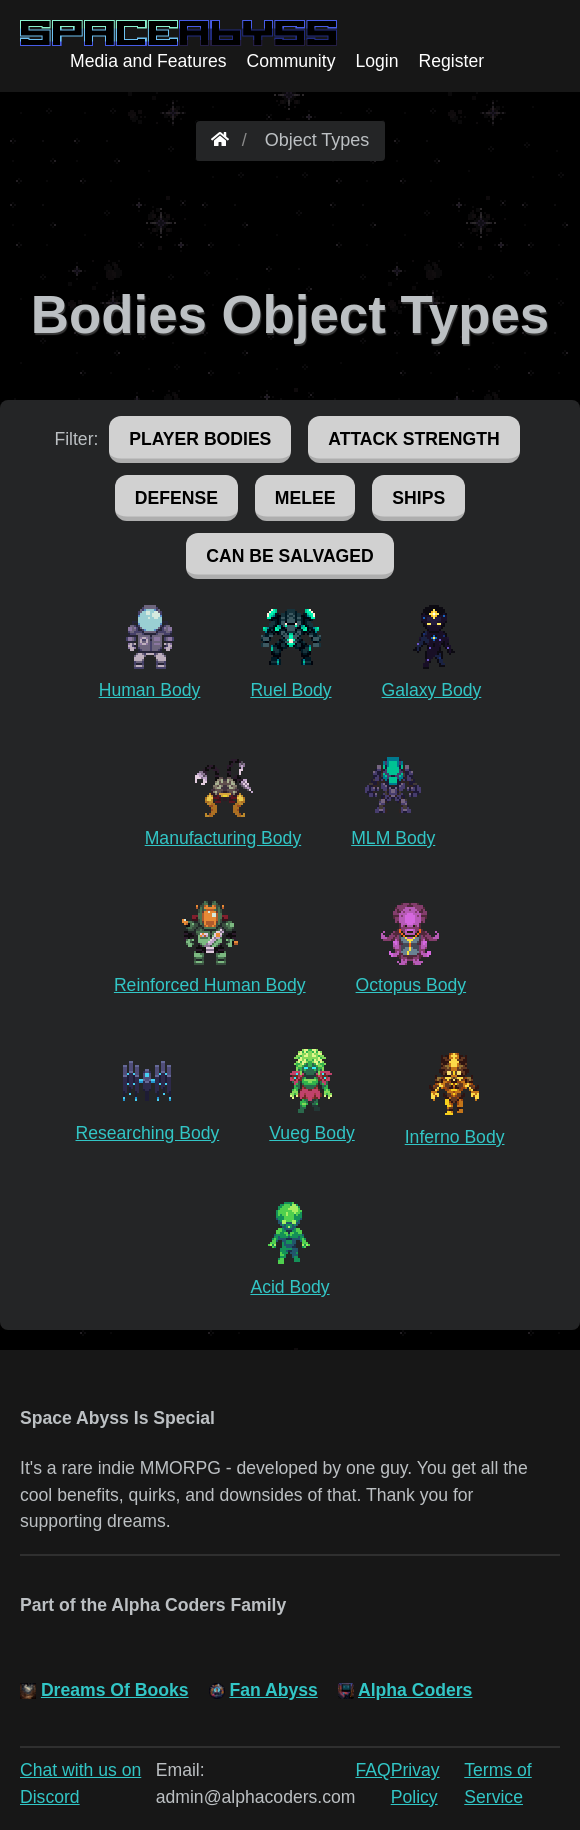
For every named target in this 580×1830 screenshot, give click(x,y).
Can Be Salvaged (289, 556)
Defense (176, 498)
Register (452, 61)
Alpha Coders (415, 1690)
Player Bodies (200, 439)
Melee (305, 498)
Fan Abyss (273, 1690)
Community (290, 61)
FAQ (373, 1770)
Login (376, 61)
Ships (418, 498)
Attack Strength (413, 439)
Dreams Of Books (115, 1690)
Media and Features (148, 61)
